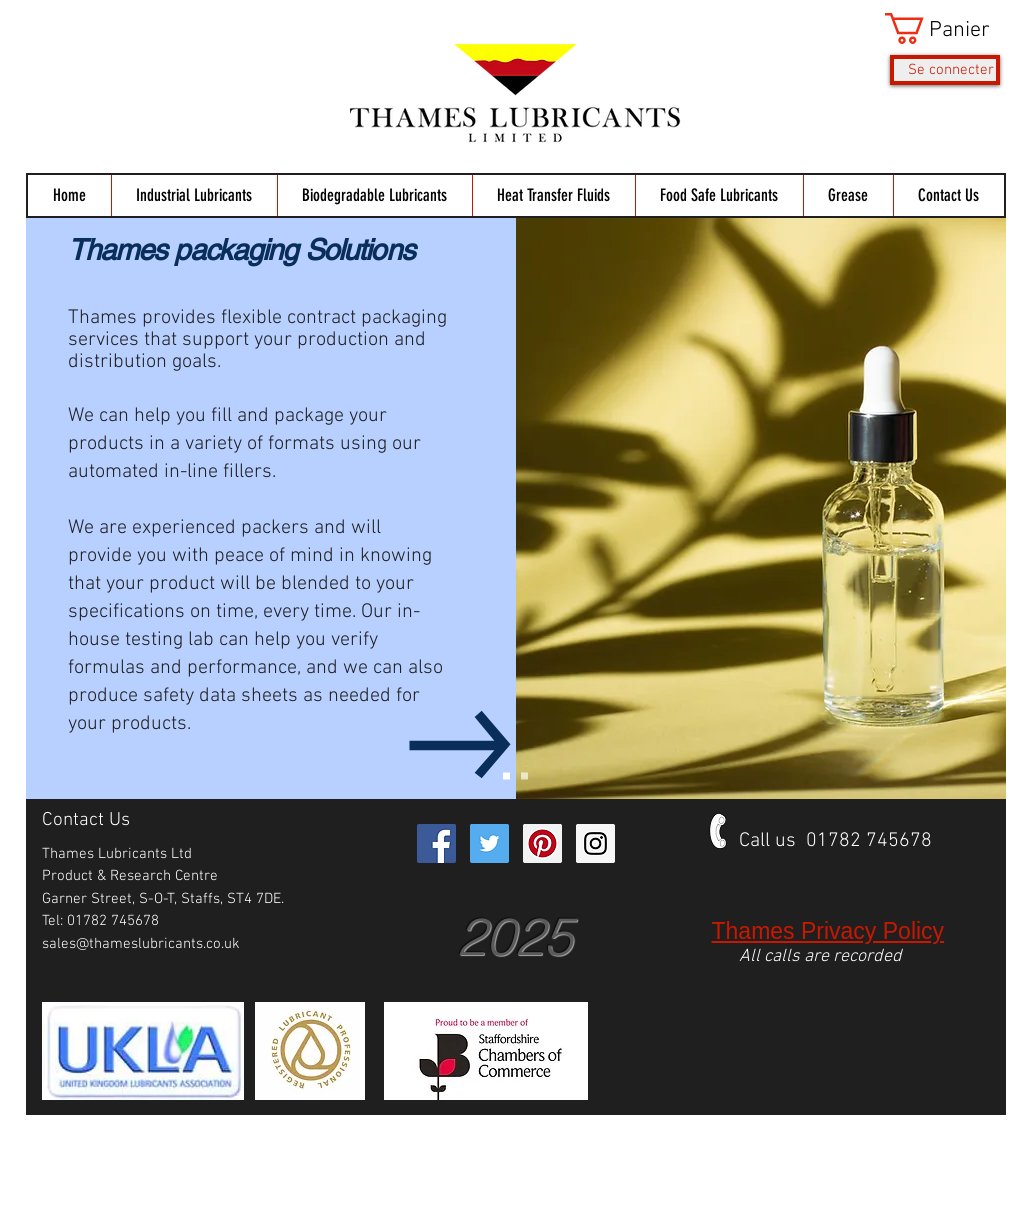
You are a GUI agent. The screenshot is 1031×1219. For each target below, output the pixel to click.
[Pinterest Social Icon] (542, 843)
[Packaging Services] (506, 776)
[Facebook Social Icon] (436, 843)
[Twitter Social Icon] (489, 843)
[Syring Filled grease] (524, 776)
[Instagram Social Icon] (595, 843)
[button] (942, 28)
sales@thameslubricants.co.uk (141, 944)
